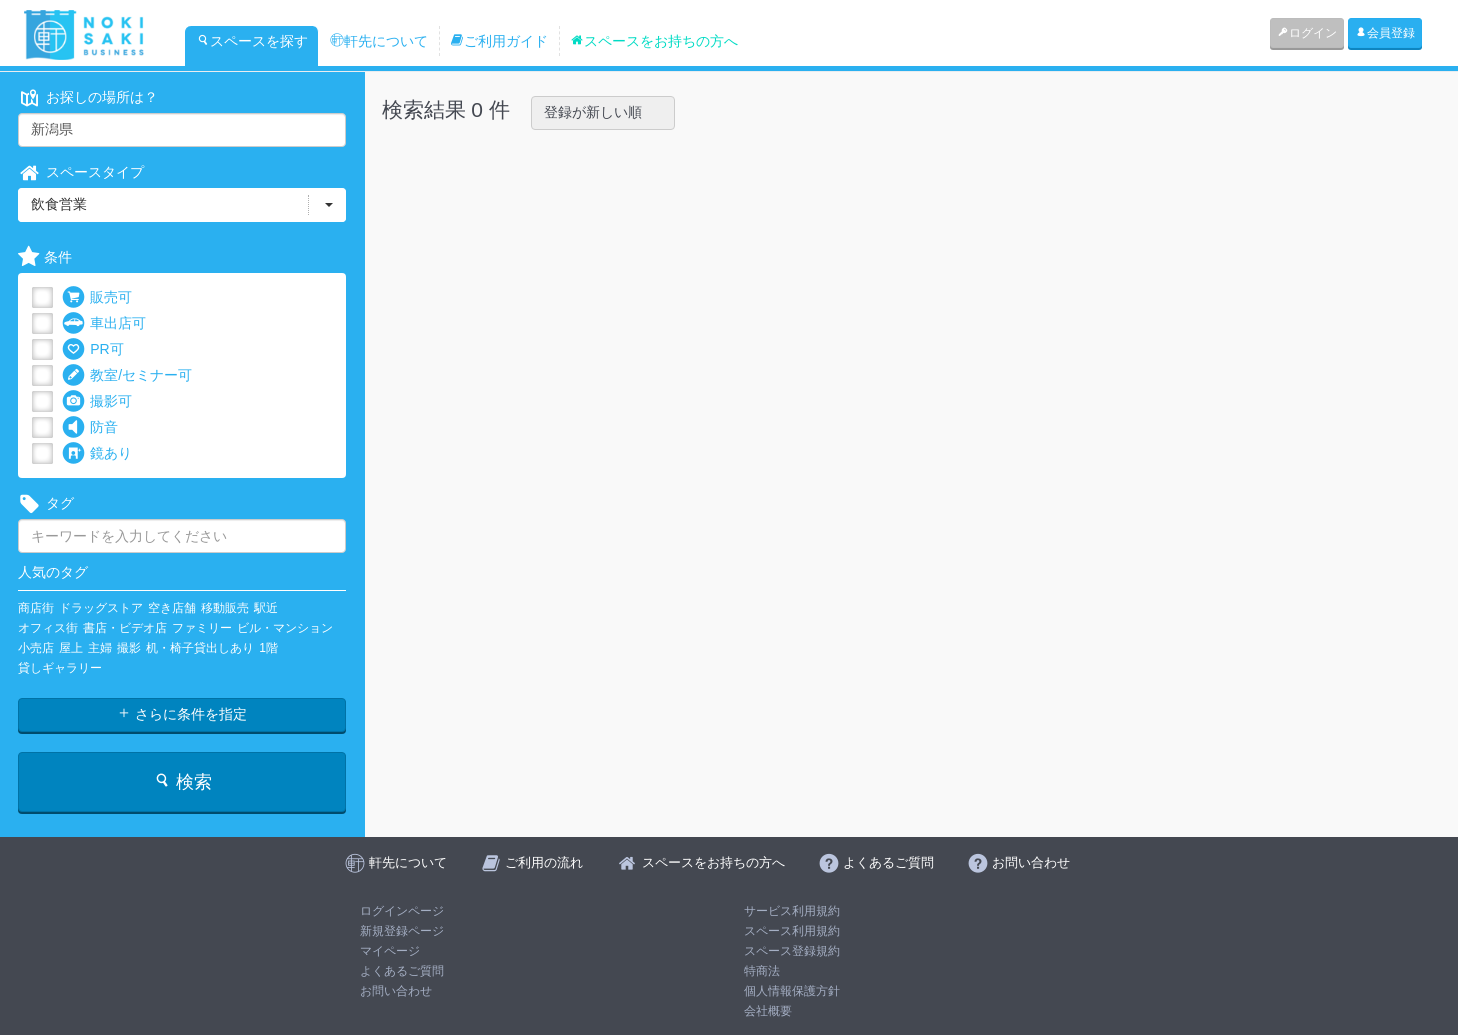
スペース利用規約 (792, 931)
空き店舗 (172, 608)
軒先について (379, 41)
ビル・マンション (285, 628)
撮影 (129, 648)
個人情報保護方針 (792, 991)
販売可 (97, 297)
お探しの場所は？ (88, 97)
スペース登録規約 (792, 951)
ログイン (1307, 33)
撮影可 (97, 401)
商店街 (36, 608)
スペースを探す (252, 41)
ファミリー (202, 628)
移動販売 (225, 608)
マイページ (390, 951)
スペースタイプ (81, 172)
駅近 (266, 608)
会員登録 (1385, 33)
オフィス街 (48, 628)
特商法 (762, 971)
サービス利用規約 (792, 911)
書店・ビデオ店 (125, 628)
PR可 (92, 349)
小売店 (36, 648)
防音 (90, 427)
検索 (182, 781)
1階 (268, 648)
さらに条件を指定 (182, 714)
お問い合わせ (396, 991)
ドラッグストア (101, 608)
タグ (46, 503)
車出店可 (104, 323)
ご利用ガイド (499, 41)
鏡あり (97, 453)
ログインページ (402, 911)
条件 (45, 257)
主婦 (100, 648)
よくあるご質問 (402, 971)
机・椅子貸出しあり (200, 648)
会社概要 (768, 1011)
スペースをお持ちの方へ (654, 41)
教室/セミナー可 (127, 375)
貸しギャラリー (60, 668)
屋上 (71, 648)
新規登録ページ (402, 931)
